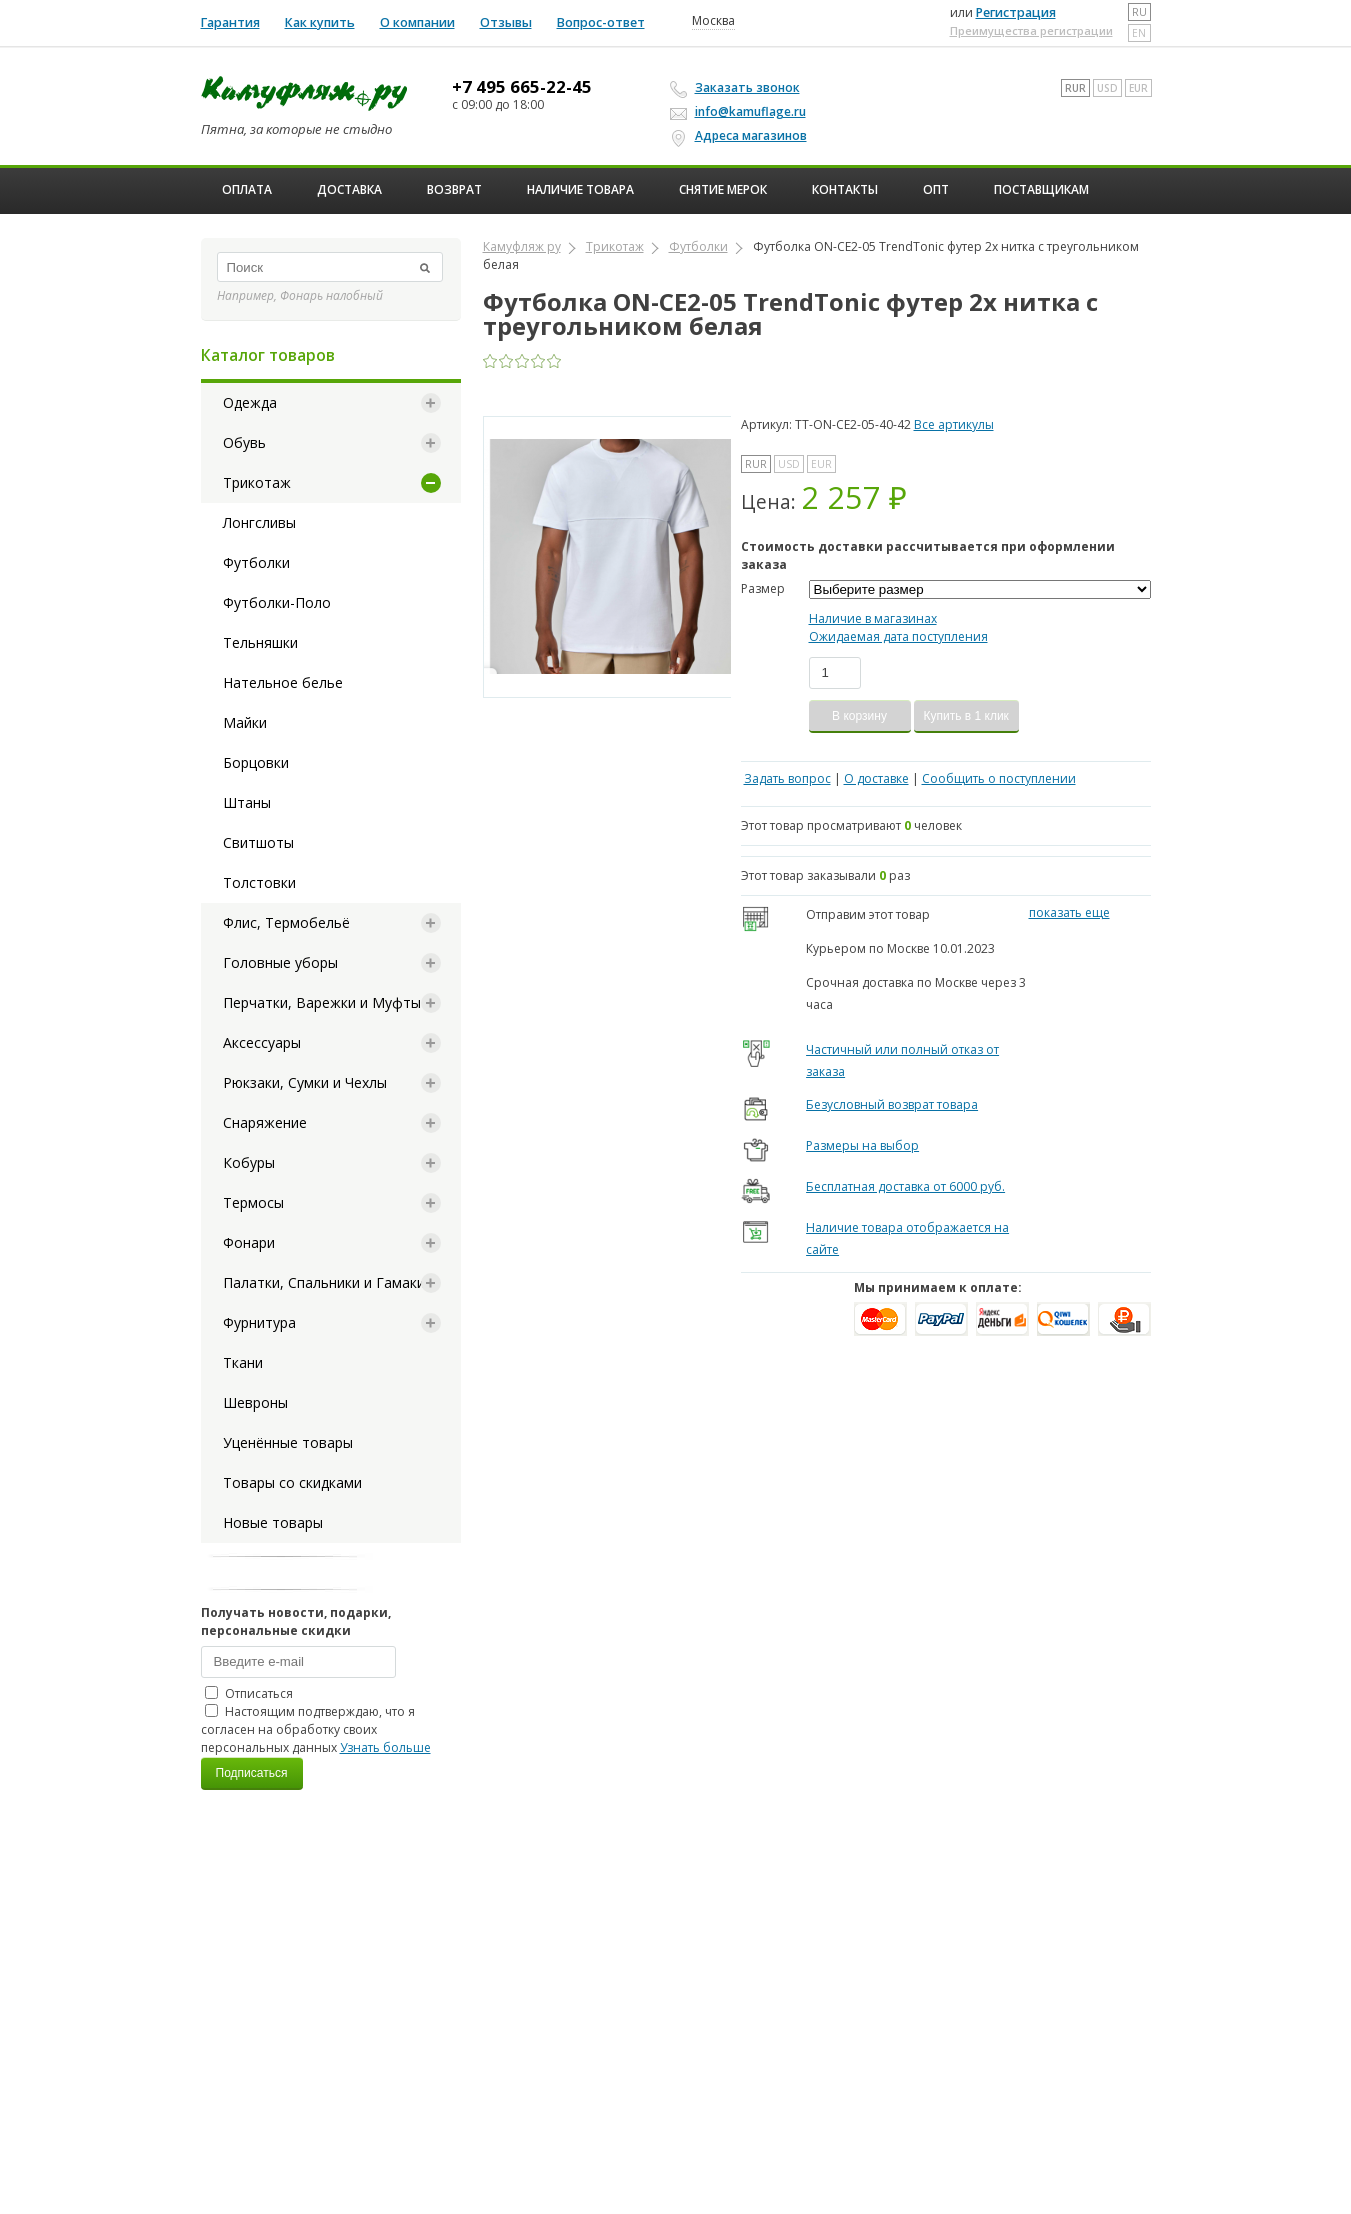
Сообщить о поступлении (999, 778)
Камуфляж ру (522, 246)
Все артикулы (954, 424)
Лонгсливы (259, 522)
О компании (417, 22)
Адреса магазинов (741, 136)
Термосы (253, 1202)
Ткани (243, 1362)
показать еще (1069, 912)
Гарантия (230, 22)
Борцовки (256, 762)
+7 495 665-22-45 (522, 87)
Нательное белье (283, 682)
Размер (763, 588)
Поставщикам (1041, 189)
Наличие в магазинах (873, 618)
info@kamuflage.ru (741, 111)
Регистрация (1016, 12)
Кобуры (249, 1162)
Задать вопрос (787, 778)
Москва (713, 21)
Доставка (349, 189)
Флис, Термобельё (286, 922)
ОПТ (936, 189)
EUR (1138, 88)
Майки (245, 722)
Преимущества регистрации (1031, 30)
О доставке (876, 778)
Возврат (454, 189)
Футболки (256, 562)
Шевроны (255, 1402)
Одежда (250, 402)
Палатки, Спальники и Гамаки (324, 1282)
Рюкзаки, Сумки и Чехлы (305, 1082)
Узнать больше (385, 1747)
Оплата (247, 189)
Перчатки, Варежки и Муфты (322, 1002)
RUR (1075, 88)
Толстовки (259, 882)
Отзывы (506, 22)
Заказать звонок (738, 88)
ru (1139, 12)
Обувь (244, 442)
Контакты (845, 189)
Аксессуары (262, 1042)
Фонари (249, 1242)
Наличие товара (580, 189)
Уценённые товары (288, 1442)
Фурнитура (259, 1322)
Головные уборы (280, 962)
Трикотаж (257, 482)
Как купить (320, 22)
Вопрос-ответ (601, 22)
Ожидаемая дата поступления (898, 636)
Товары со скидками (292, 1482)
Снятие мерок (723, 189)
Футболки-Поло (277, 602)
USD (1107, 88)
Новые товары (273, 1522)
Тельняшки (260, 642)
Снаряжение (265, 1122)
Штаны (247, 802)
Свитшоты (258, 842)
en (1139, 33)
